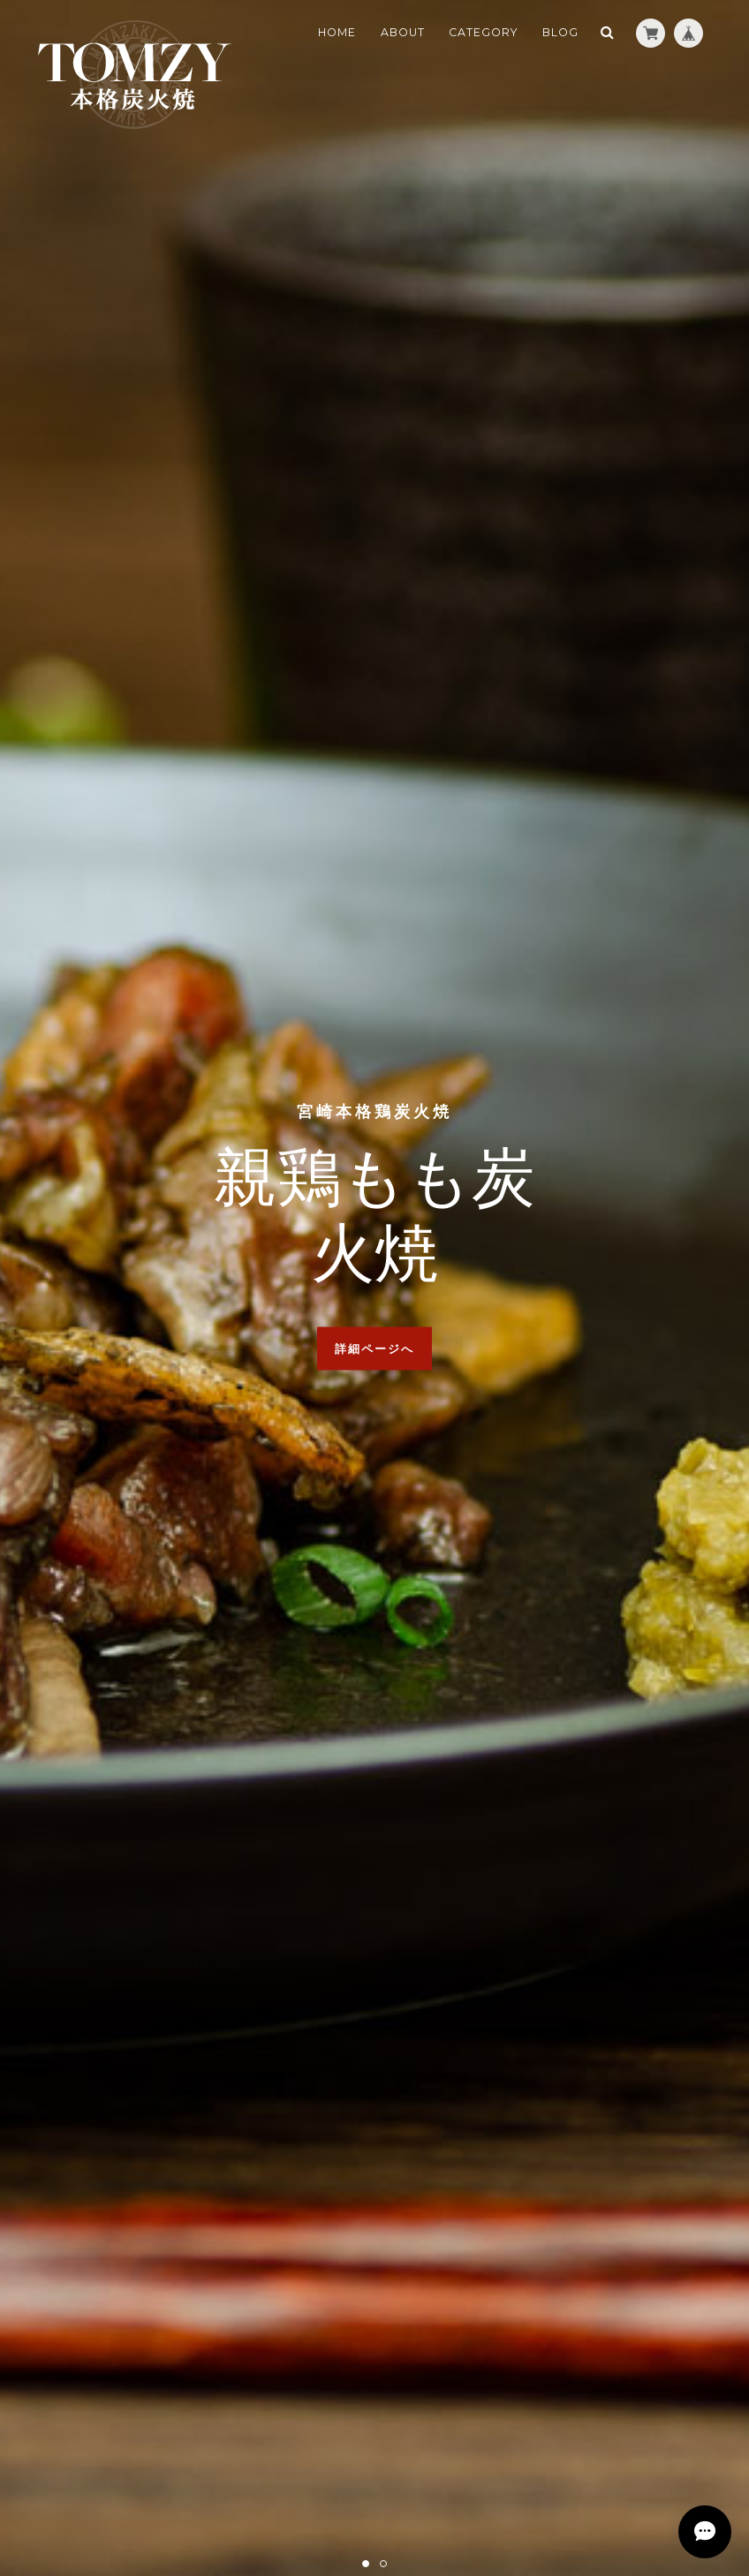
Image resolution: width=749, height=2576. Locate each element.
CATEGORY (483, 32)
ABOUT (403, 32)
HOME (337, 32)
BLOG (560, 32)
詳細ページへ (374, 1348)
